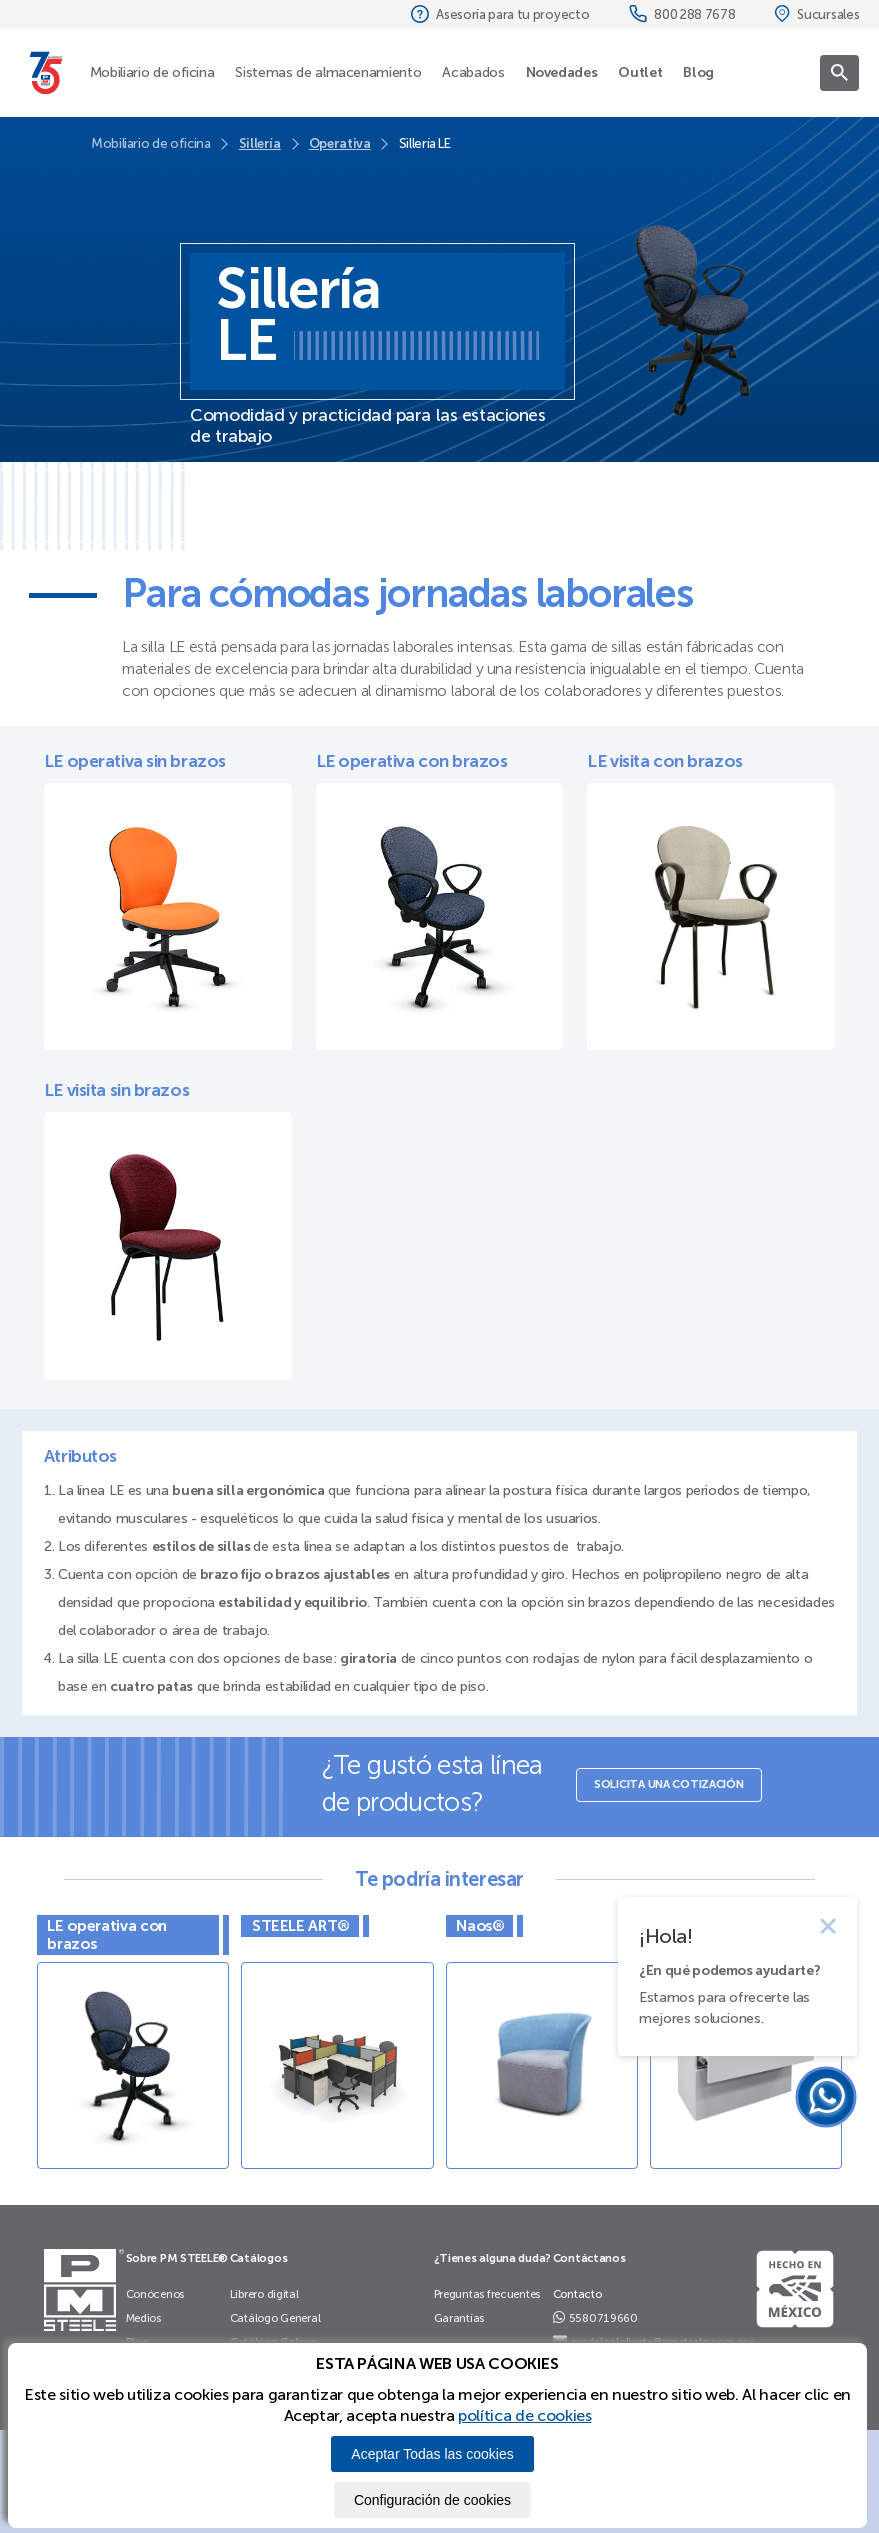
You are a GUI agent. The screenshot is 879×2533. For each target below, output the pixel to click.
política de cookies (524, 2415)
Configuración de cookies (432, 2500)
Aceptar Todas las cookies (432, 2454)
